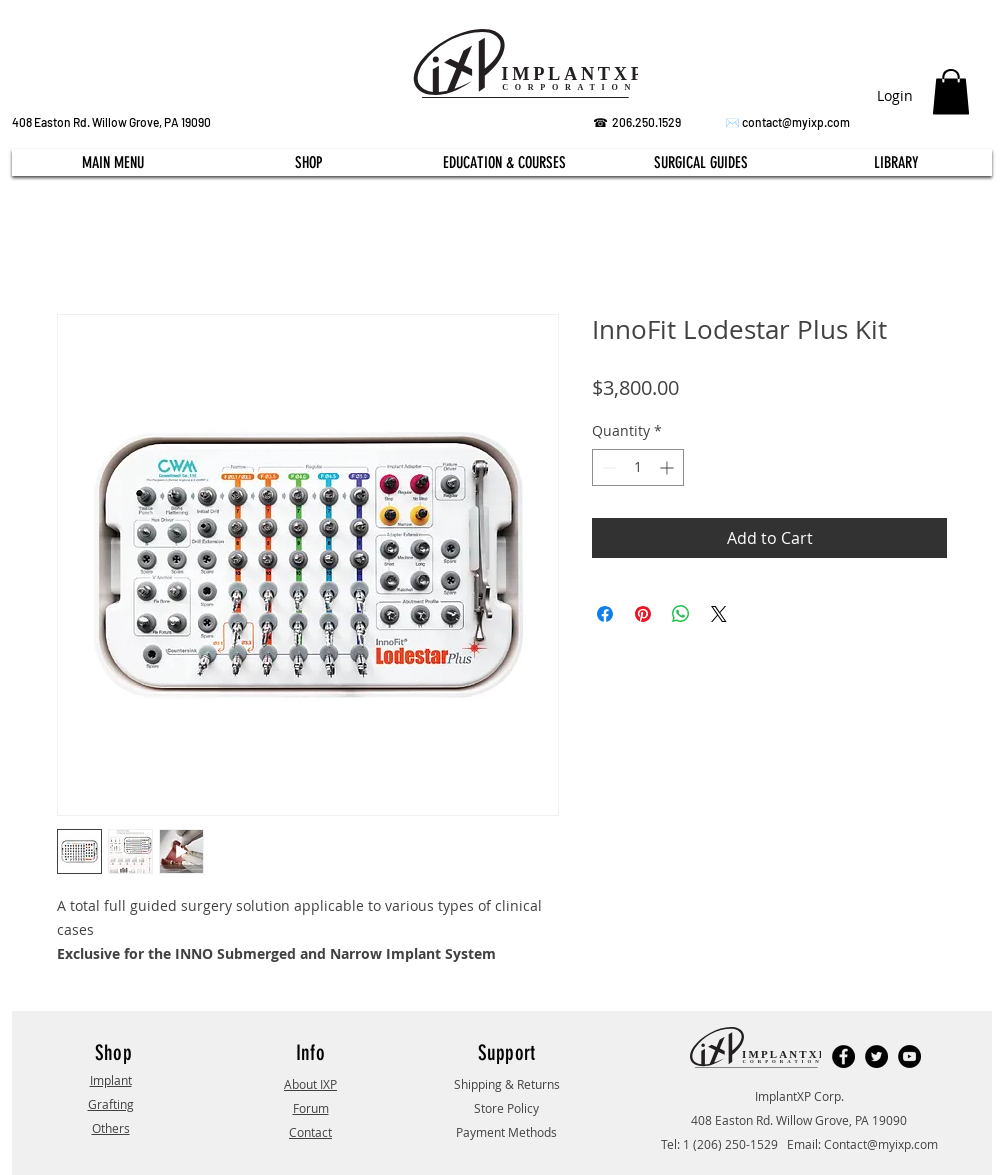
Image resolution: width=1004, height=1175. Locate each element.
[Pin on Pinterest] (643, 614)
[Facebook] (843, 1056)
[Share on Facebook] (605, 614)
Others (111, 1128)
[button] (951, 91)
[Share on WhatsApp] (681, 614)
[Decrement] (607, 467)
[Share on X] (719, 614)
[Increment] (668, 467)
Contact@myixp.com (881, 1144)
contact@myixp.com (796, 122)
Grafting (111, 1104)
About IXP (310, 1084)
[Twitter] (876, 1056)
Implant (111, 1080)
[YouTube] (909, 1056)
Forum (311, 1108)
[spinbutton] (638, 467)
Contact (310, 1132)
